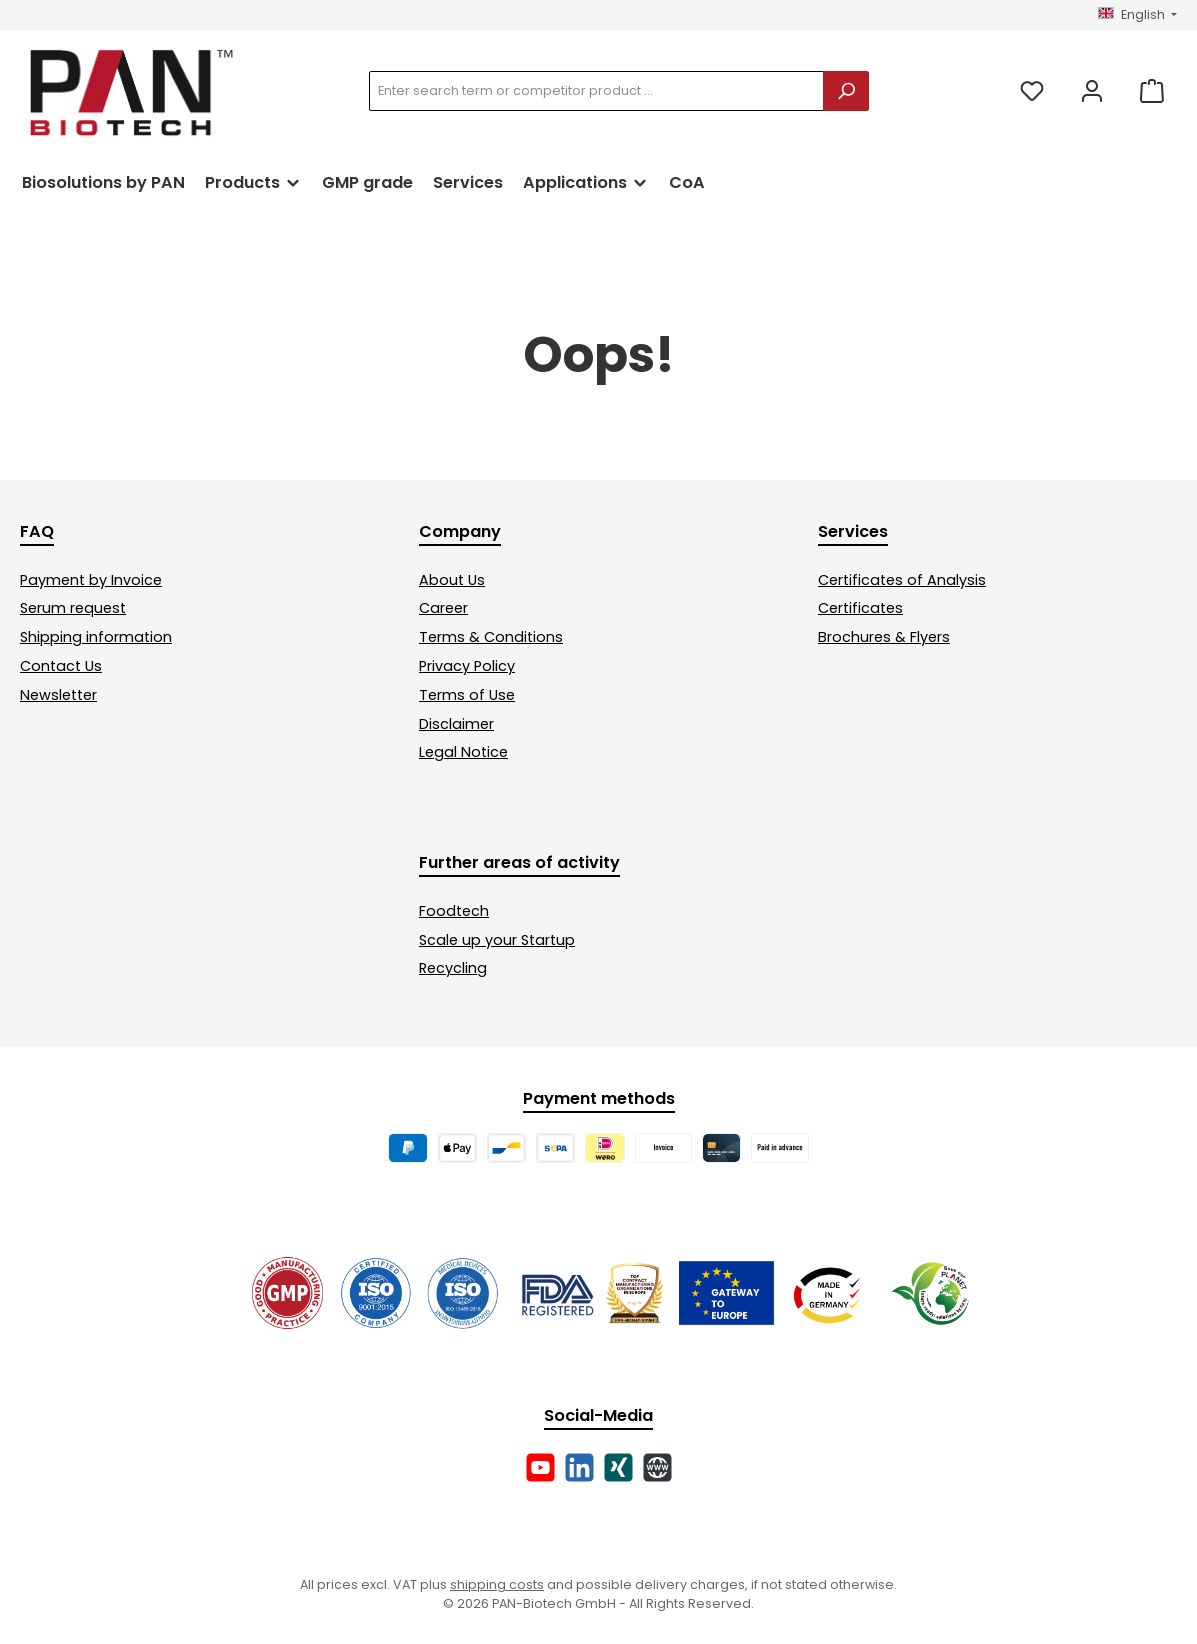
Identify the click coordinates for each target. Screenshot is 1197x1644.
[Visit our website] (657, 1467)
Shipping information (96, 637)
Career (443, 608)
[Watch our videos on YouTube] (540, 1467)
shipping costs (497, 1584)
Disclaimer (456, 724)
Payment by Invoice (91, 580)
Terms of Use (467, 695)
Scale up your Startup (497, 940)
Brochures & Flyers (884, 637)
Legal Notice (463, 752)
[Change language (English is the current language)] (1137, 15)
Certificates (860, 608)
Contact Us (61, 666)
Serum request (73, 608)
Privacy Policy (467, 666)
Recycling (453, 968)
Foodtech (454, 911)
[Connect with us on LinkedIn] (579, 1467)
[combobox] (596, 91)
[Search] (846, 91)
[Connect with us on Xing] (618, 1467)
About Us (452, 580)
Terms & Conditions (491, 637)
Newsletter (58, 695)
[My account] (1092, 91)
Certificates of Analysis (902, 580)
